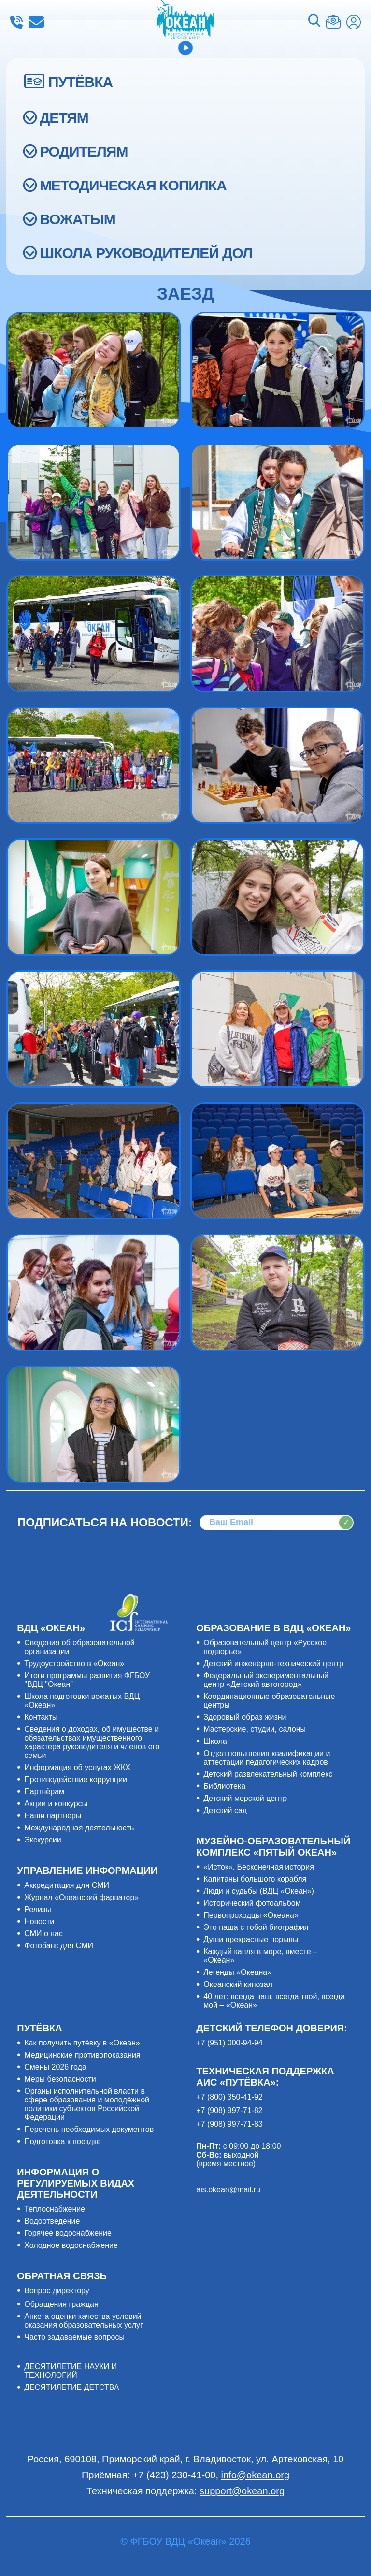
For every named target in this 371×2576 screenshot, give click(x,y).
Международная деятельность (79, 1828)
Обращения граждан (61, 2304)
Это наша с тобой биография (255, 1927)
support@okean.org (242, 2491)
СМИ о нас (43, 1933)
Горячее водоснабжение (68, 2233)
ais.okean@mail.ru (228, 2190)
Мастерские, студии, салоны (254, 1729)
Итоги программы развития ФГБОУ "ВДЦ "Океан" (87, 1679)
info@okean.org (36, 22)
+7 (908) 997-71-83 (229, 2124)
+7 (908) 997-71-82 (229, 2110)
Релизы (37, 1909)
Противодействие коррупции (75, 1779)
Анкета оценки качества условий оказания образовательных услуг (83, 2320)
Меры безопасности (60, 2079)
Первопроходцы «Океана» (251, 1915)
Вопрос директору (56, 2291)
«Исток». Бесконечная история (258, 1867)
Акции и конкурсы (55, 1803)
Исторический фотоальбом (251, 1903)
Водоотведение (52, 2221)
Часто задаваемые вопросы (74, 2337)
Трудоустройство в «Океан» (74, 1663)
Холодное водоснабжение (71, 2245)
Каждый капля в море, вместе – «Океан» (260, 1955)
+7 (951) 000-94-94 (229, 2043)
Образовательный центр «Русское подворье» (265, 1647)
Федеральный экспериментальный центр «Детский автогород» (265, 1679)
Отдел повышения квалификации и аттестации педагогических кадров (266, 1757)
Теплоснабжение (54, 2209)
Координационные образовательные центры (269, 1700)
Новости (39, 1921)
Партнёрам (44, 1791)
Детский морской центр (245, 1798)
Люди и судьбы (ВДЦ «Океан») (258, 1891)
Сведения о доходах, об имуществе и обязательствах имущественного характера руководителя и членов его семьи (91, 1742)
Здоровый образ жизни (244, 1717)
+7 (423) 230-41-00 (16, 22)
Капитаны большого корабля (254, 1879)
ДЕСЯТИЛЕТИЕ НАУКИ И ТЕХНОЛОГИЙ (70, 2370)
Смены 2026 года (55, 2067)
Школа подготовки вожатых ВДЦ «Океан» (82, 1700)
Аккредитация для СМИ (66, 1885)
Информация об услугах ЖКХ (77, 1767)
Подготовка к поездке (62, 2141)
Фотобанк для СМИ (58, 1946)
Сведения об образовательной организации (79, 1647)
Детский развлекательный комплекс (267, 1774)
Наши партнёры (52, 1816)
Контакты (40, 1717)
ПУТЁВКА (80, 82)
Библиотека (224, 1786)
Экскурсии (42, 1840)
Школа (215, 1741)
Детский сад (225, 1810)
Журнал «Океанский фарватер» (81, 1897)
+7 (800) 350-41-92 (229, 2097)
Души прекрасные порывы (250, 1939)
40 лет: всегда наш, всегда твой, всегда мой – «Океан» (274, 2000)
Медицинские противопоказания (82, 2055)
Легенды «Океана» (237, 1972)
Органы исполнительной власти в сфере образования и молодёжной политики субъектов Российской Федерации (86, 2104)
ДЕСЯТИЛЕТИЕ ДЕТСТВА (71, 2387)
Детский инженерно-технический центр (273, 1663)
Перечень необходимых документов (89, 2129)
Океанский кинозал (237, 1984)
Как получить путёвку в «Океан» (82, 2043)
